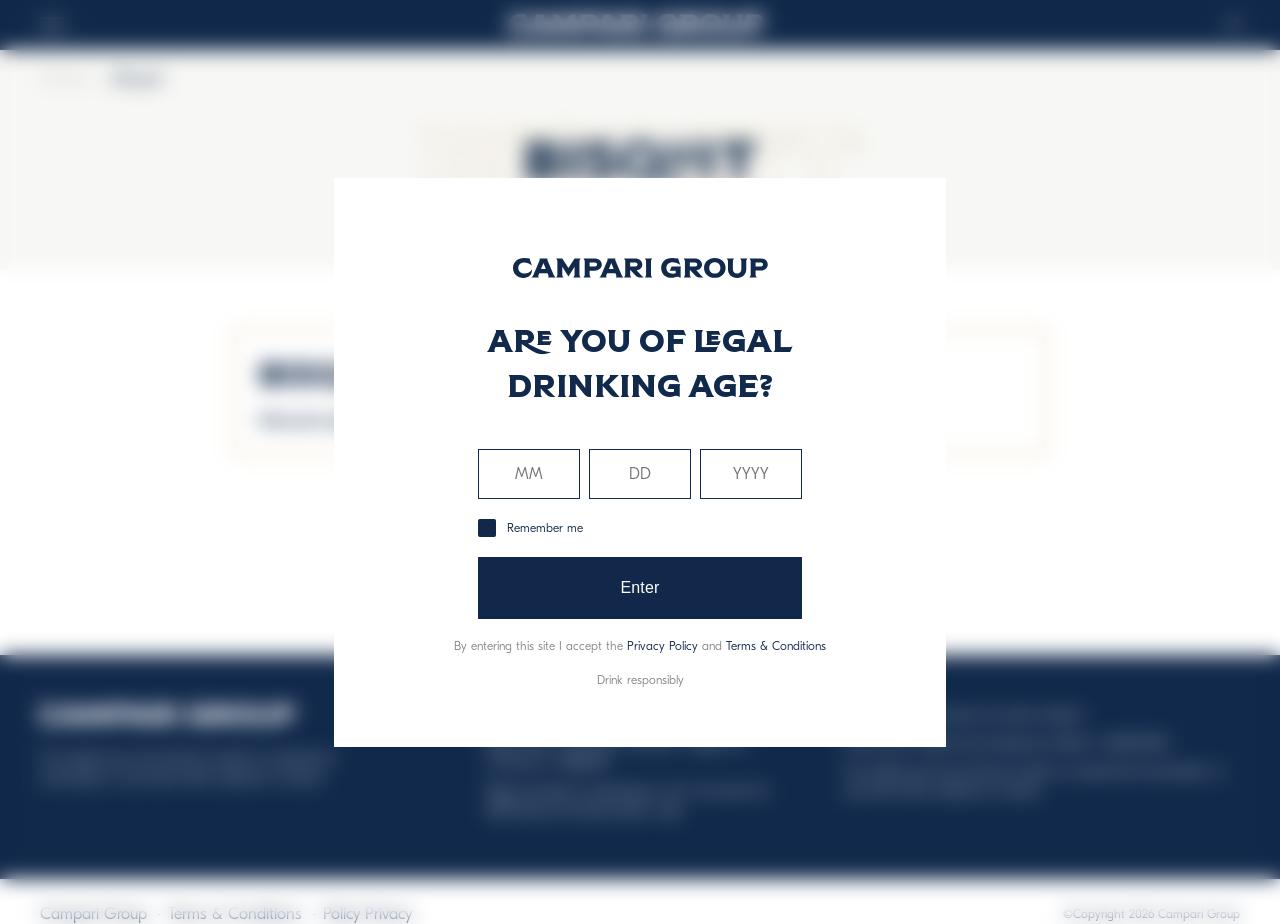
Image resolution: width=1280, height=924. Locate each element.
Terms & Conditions (776, 646)
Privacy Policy (662, 646)
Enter (639, 587)
